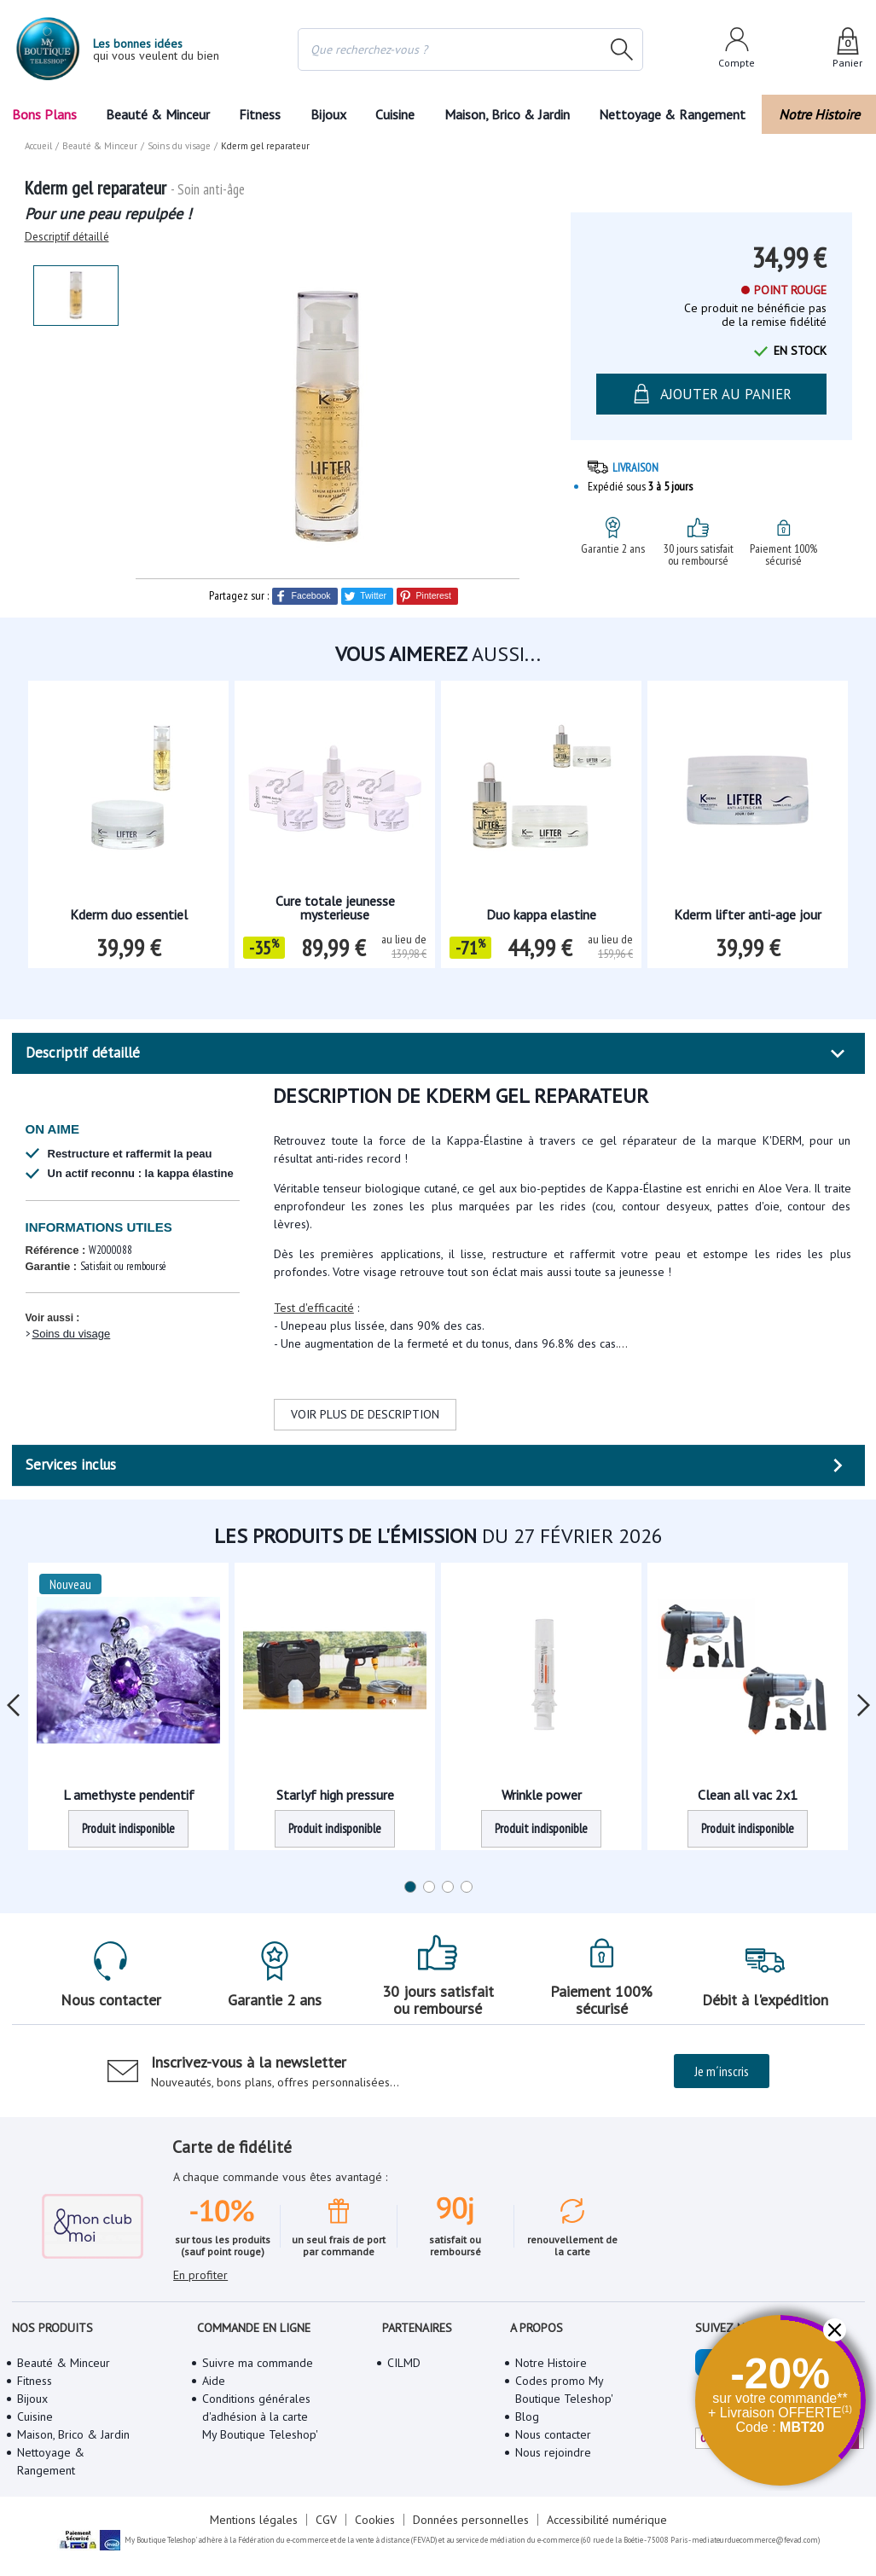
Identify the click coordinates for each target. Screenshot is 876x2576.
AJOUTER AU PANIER (711, 393)
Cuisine (395, 114)
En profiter (200, 2275)
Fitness (260, 114)
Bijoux (328, 114)
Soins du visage (71, 1333)
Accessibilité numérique (607, 2519)
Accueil (38, 146)
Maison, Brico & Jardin (507, 114)
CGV (326, 2519)
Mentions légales (254, 2519)
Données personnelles (471, 2519)
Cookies (375, 2519)
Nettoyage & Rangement (672, 114)
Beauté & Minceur (158, 114)
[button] (834, 2329)
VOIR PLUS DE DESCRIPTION (365, 1414)
